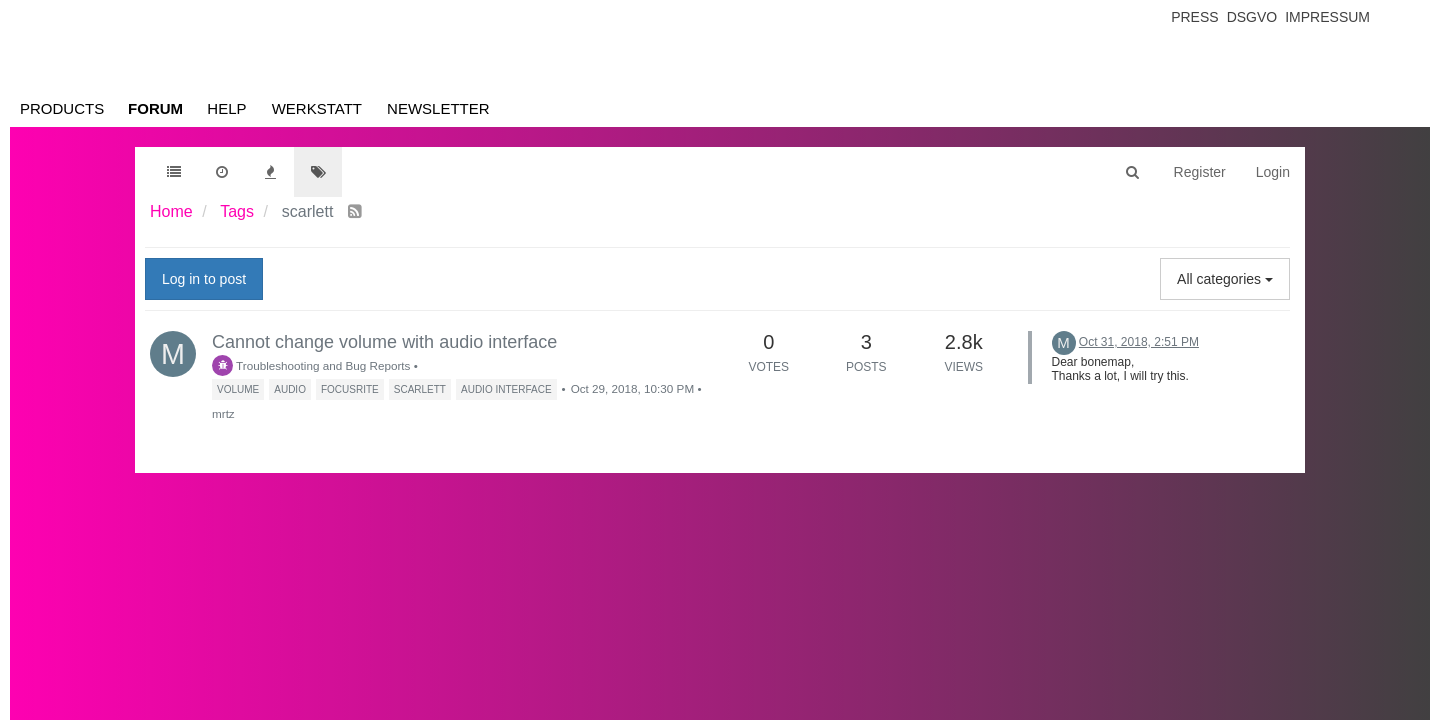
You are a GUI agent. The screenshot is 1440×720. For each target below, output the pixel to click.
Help (226, 108)
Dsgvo (1252, 17)
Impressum (1327, 17)
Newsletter (438, 108)
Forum (155, 108)
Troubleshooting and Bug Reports (311, 365)
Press (1194, 17)
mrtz (223, 413)
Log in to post (204, 279)
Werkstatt (317, 108)
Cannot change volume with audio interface (384, 342)
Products (62, 108)
